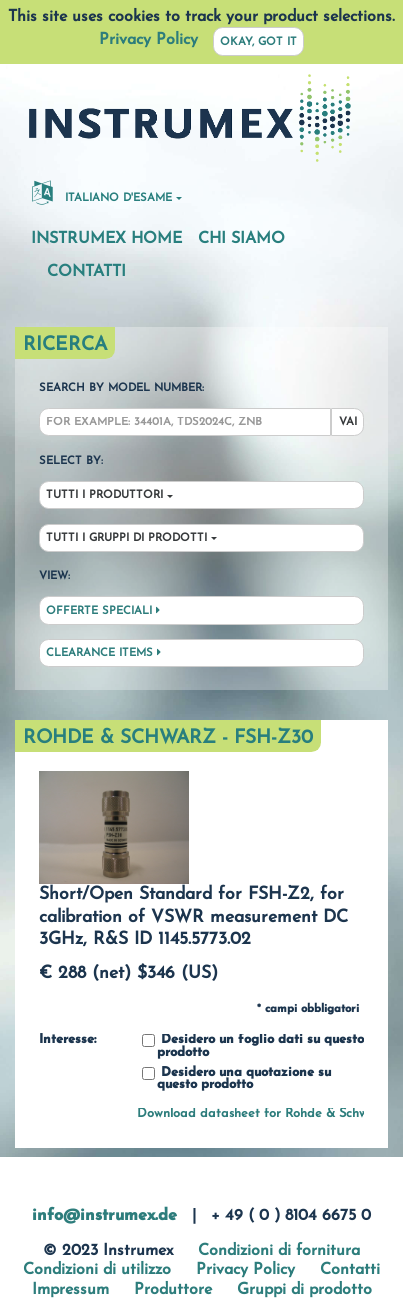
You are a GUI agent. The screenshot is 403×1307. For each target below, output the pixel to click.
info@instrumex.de (104, 1216)
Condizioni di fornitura (279, 1251)
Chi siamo (241, 239)
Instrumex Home (106, 239)
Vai (348, 422)
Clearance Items (103, 653)
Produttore (173, 1290)
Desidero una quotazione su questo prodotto (236, 1079)
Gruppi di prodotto (304, 1290)
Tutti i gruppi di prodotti (126, 538)
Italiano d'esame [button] (102, 192)
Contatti (86, 272)
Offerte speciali (103, 611)
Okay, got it (258, 42)
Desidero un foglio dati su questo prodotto (253, 1046)
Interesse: (67, 1040)
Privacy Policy (148, 40)
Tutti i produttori (104, 495)
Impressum (70, 1290)
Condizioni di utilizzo (97, 1270)
